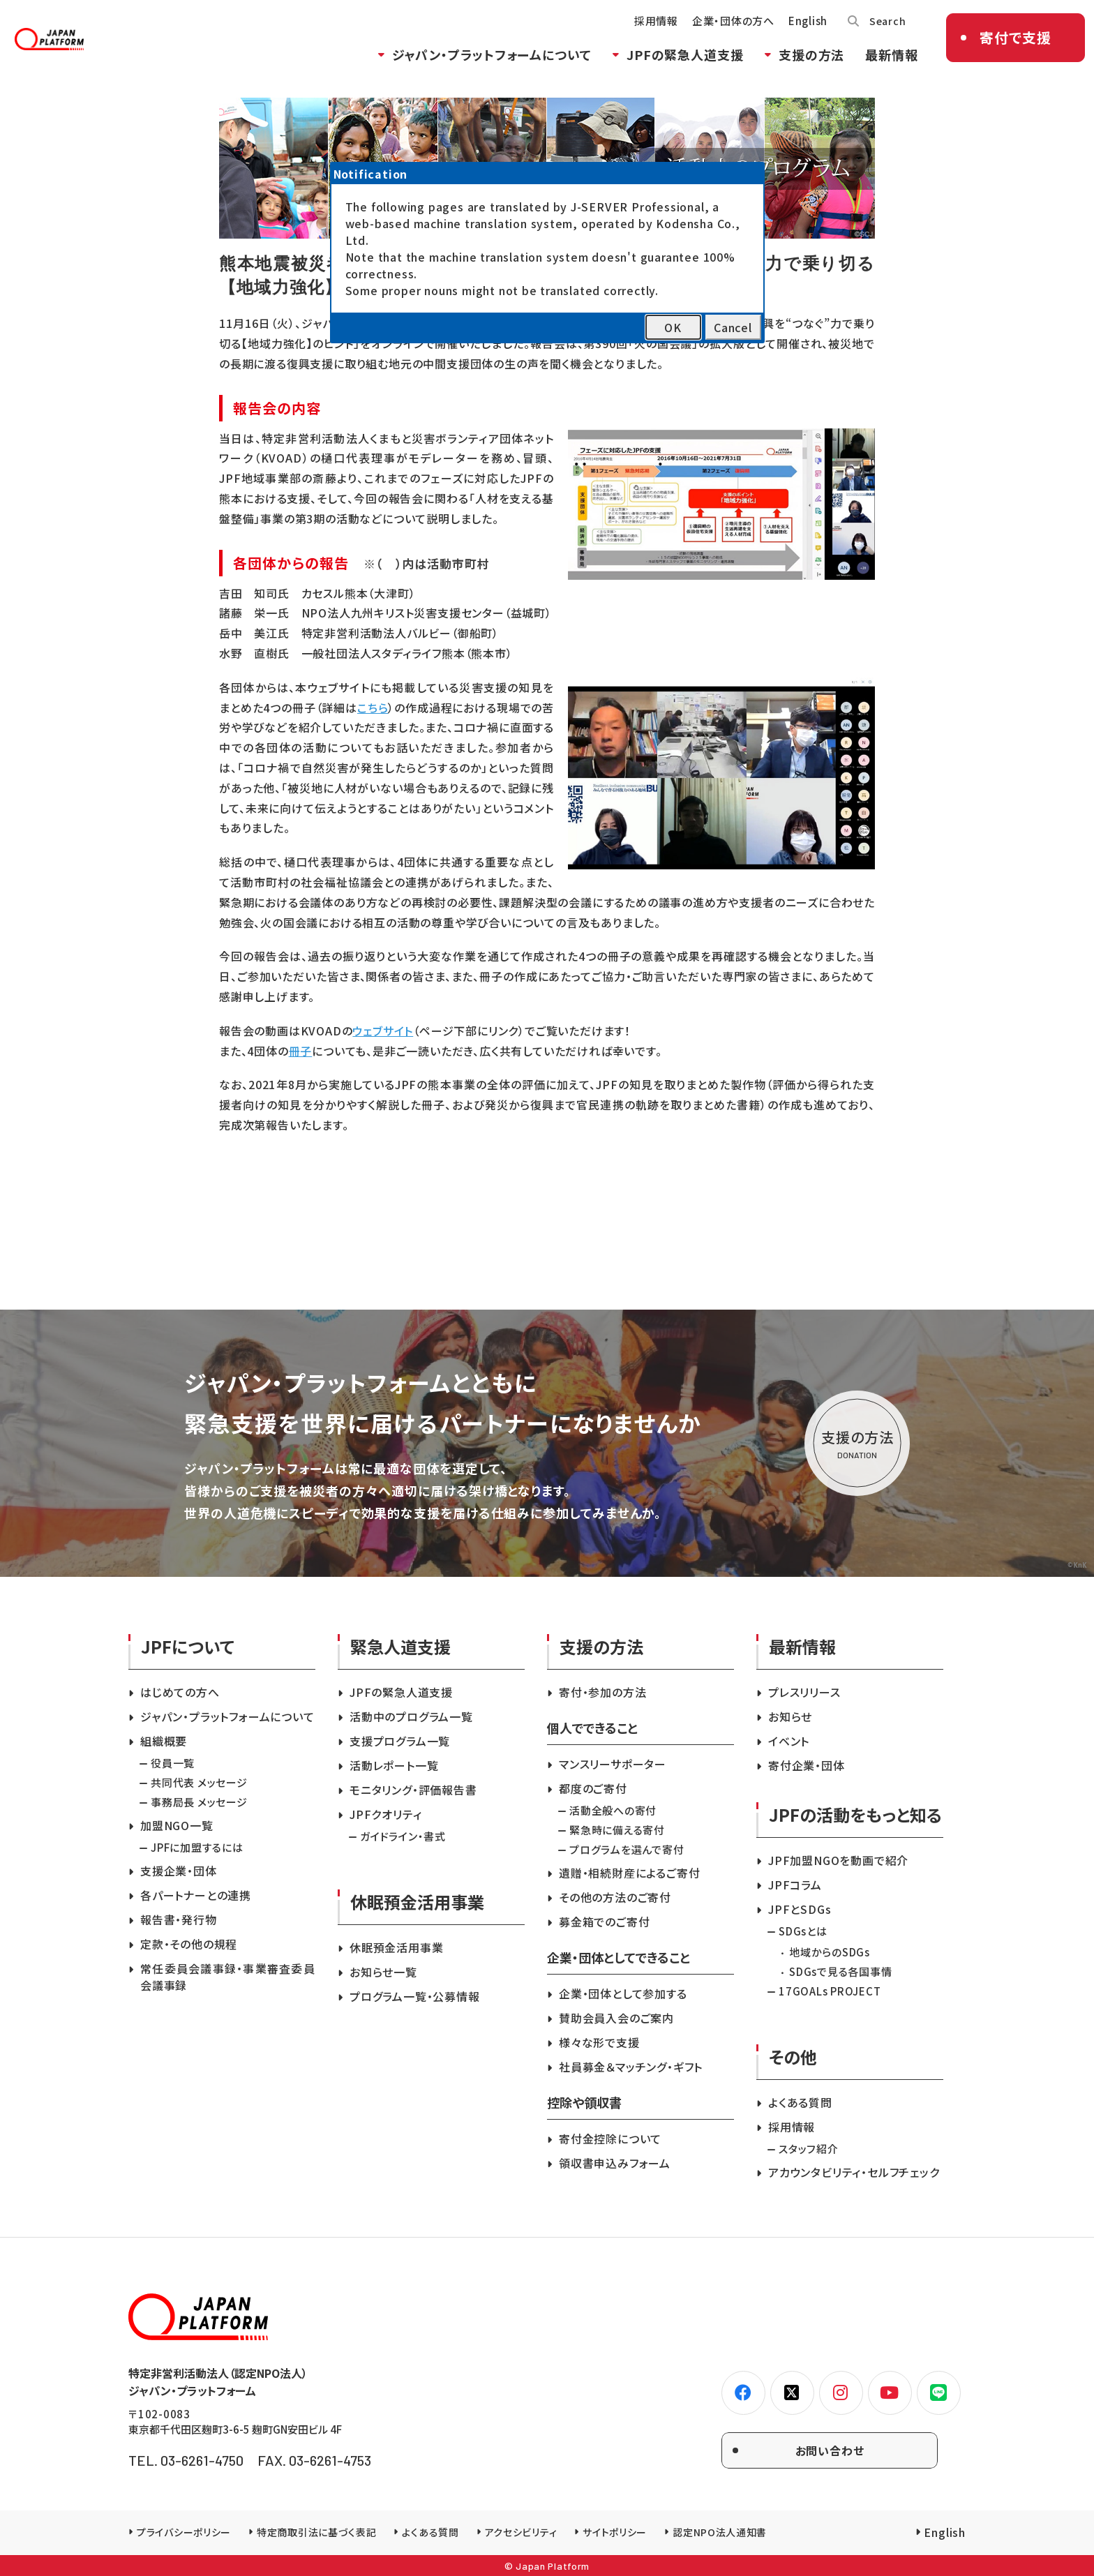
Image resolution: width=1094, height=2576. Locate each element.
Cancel (733, 327)
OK (673, 327)
